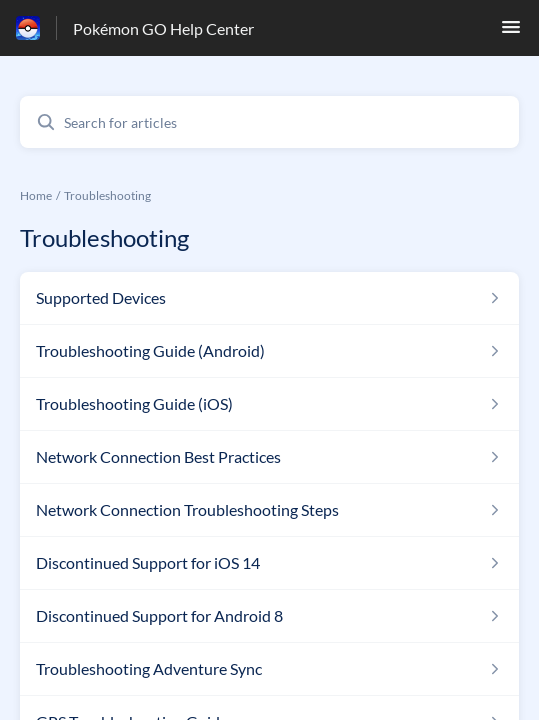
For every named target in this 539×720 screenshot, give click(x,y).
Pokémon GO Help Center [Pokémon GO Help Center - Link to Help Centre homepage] (163, 28)
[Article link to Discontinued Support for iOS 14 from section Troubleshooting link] (269, 563)
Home (36, 195)
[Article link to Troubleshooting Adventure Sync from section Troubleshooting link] (269, 669)
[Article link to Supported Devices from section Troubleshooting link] (269, 298)
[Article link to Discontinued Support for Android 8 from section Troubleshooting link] (269, 616)
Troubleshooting (107, 195)
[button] (511, 32)
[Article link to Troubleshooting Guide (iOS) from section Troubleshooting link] (269, 404)
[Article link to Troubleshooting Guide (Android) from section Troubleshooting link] (269, 351)
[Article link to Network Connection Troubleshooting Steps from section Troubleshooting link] (269, 510)
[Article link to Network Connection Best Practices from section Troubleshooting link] (269, 457)
